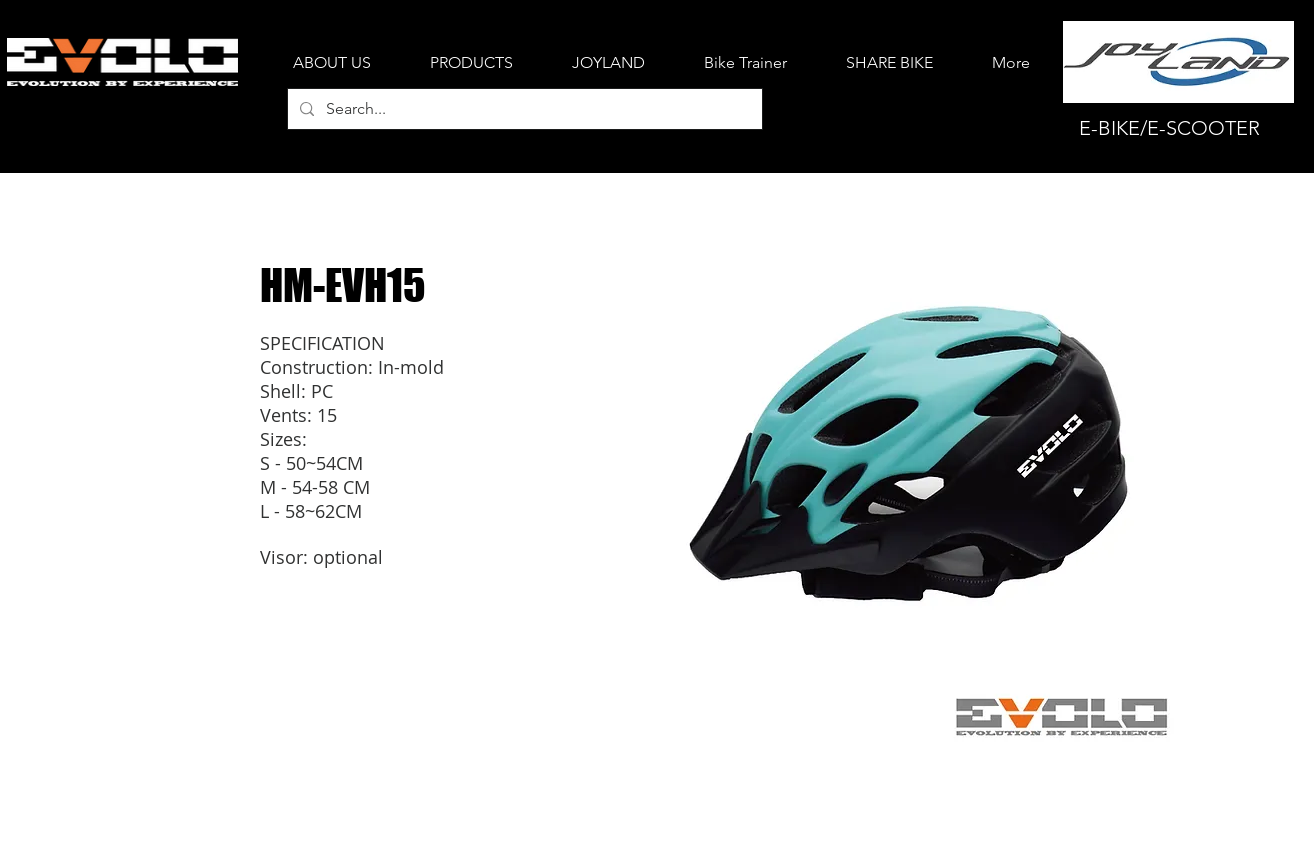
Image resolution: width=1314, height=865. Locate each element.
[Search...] (523, 109)
